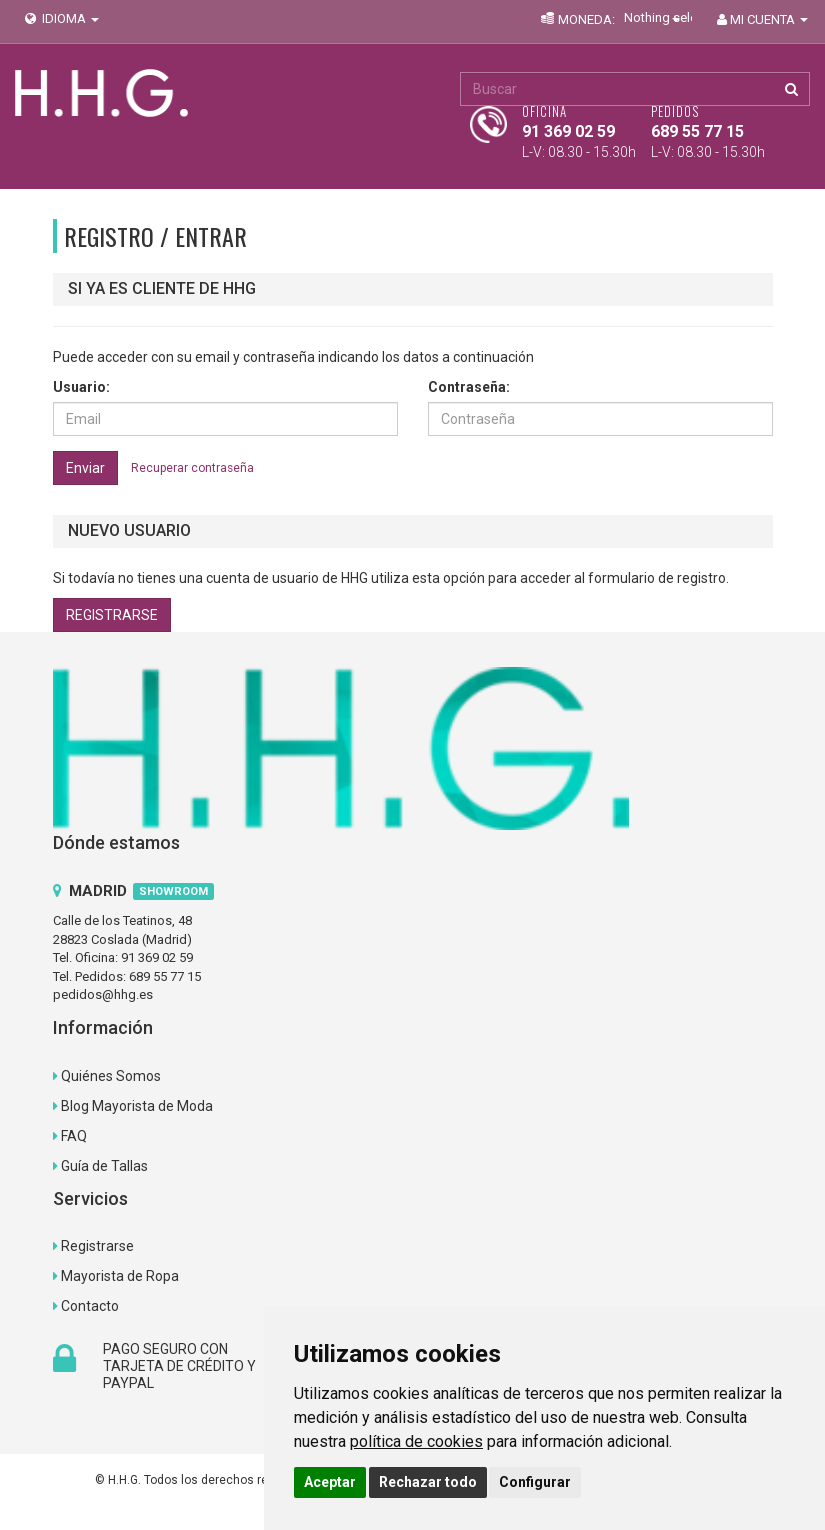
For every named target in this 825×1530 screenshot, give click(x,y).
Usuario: (81, 387)
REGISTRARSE (112, 615)
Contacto (90, 1306)
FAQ (74, 1136)
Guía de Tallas (104, 1166)
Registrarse (97, 1246)
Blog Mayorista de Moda (137, 1106)
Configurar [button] (535, 1482)
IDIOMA (60, 18)
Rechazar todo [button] (428, 1482)
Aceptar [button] (330, 1482)
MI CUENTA (760, 19)
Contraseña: (469, 387)
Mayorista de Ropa (120, 1276)
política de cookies (416, 1441)
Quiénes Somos (111, 1076)
